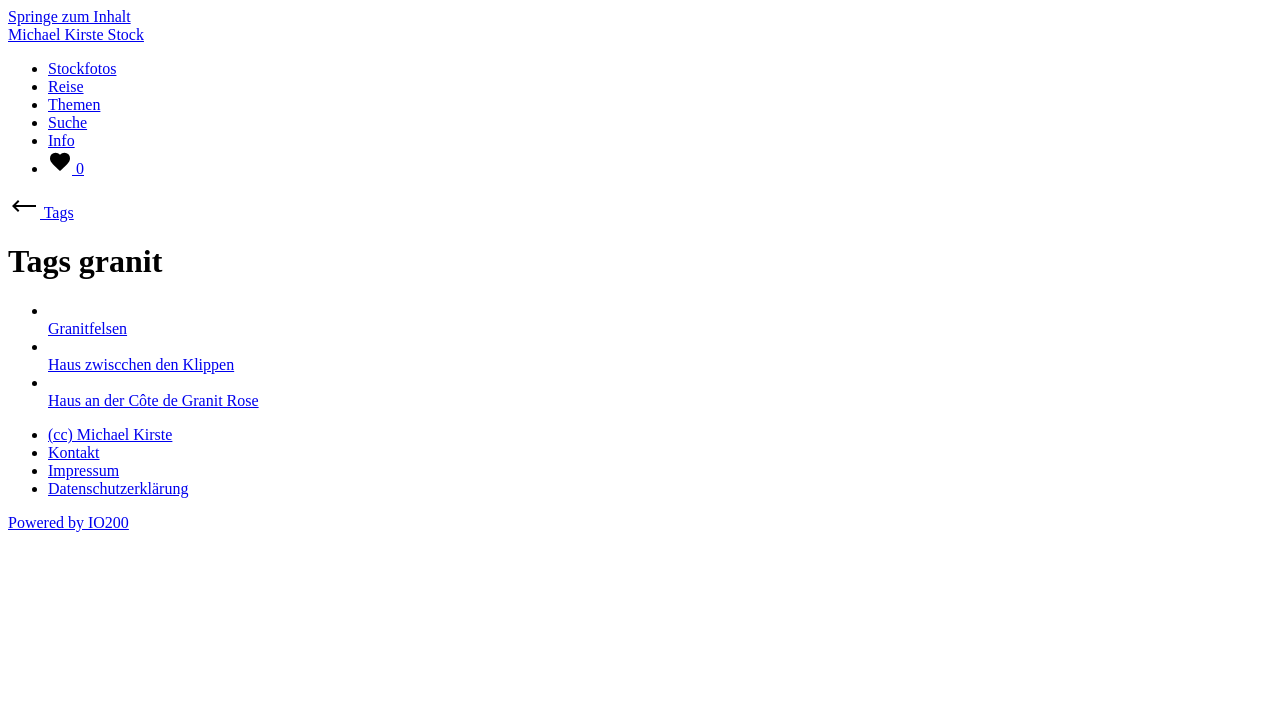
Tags (41, 212)
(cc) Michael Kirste (110, 434)
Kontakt (74, 452)
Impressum (83, 470)
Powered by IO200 (68, 522)
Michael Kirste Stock (76, 34)
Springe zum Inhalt (69, 16)
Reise (66, 86)
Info (61, 140)
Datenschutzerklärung (118, 488)
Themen (74, 104)
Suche (67, 122)
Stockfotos (82, 68)
